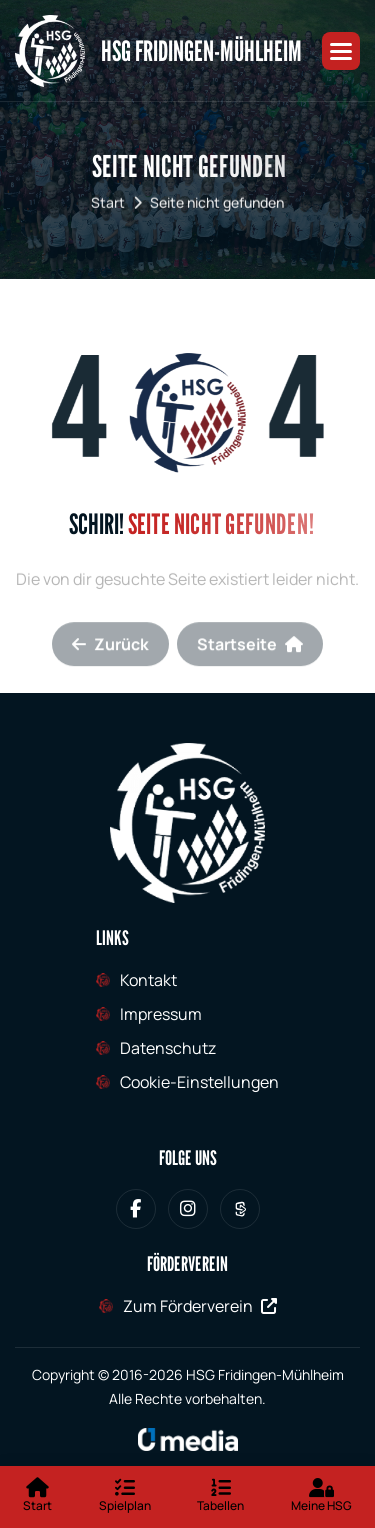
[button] (341, 51)
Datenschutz (168, 1048)
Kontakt (148, 980)
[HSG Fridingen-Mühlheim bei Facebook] (136, 1209)
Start (108, 210)
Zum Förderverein (200, 1306)
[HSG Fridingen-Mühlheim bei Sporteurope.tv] (240, 1209)
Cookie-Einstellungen (199, 1082)
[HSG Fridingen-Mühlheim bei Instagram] (188, 1209)
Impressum (161, 1014)
